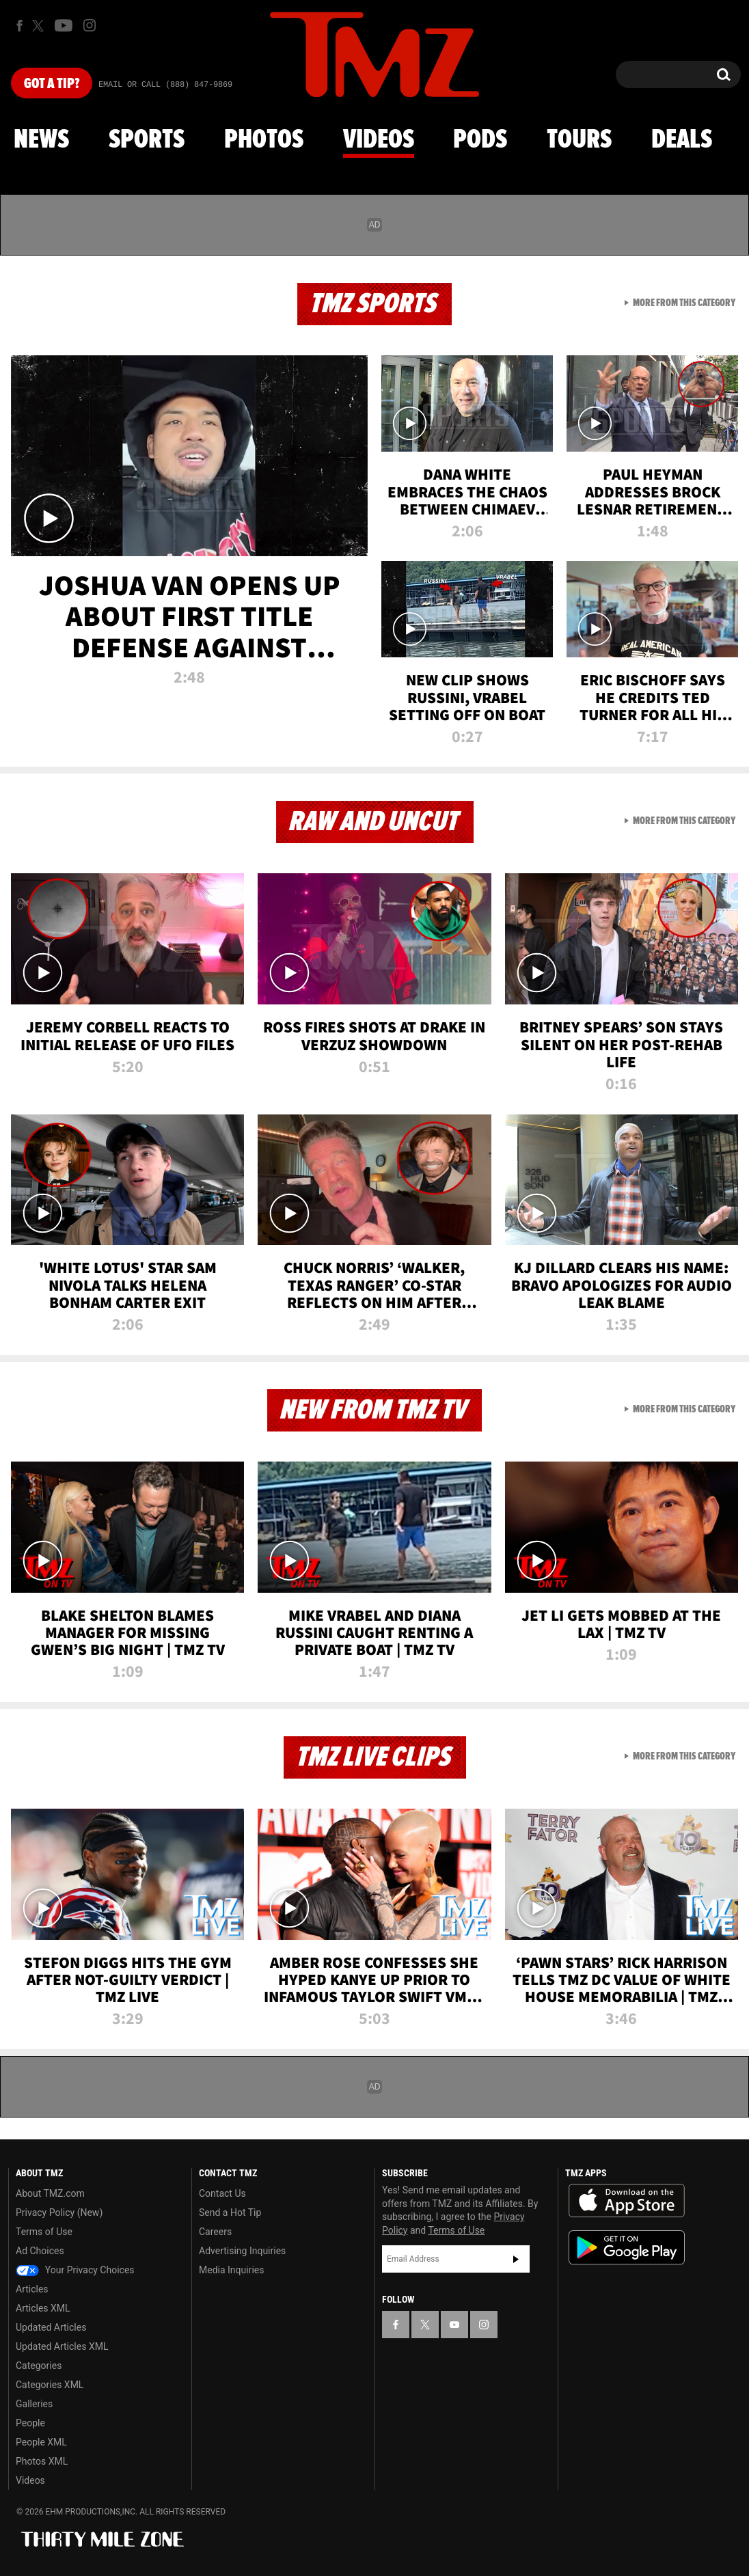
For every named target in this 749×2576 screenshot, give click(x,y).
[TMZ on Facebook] (19, 26)
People (30, 2422)
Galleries (34, 2403)
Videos (378, 140)
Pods (480, 140)
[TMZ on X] (40, 26)
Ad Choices (40, 2250)
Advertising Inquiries (242, 2250)
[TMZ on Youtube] (63, 25)
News (41, 140)
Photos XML (42, 2461)
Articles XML (43, 2308)
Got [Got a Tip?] (51, 84)
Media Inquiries (231, 2269)
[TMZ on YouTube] (454, 2324)
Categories (39, 2365)
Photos (263, 140)
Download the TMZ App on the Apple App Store (627, 2201)
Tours (579, 140)
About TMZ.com (50, 2193)
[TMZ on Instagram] (89, 25)
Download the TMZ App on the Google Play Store (627, 2247)
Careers (215, 2231)
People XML (41, 2442)
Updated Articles (51, 2327)
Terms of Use (44, 2231)
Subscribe (516, 2259)
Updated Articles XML (62, 2346)
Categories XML (49, 2384)
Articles (32, 2289)
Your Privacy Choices (75, 2269)
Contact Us (222, 2193)
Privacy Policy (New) (59, 2212)
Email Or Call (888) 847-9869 (165, 85)
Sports (147, 140)
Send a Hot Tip (230, 2212)
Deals (681, 140)
